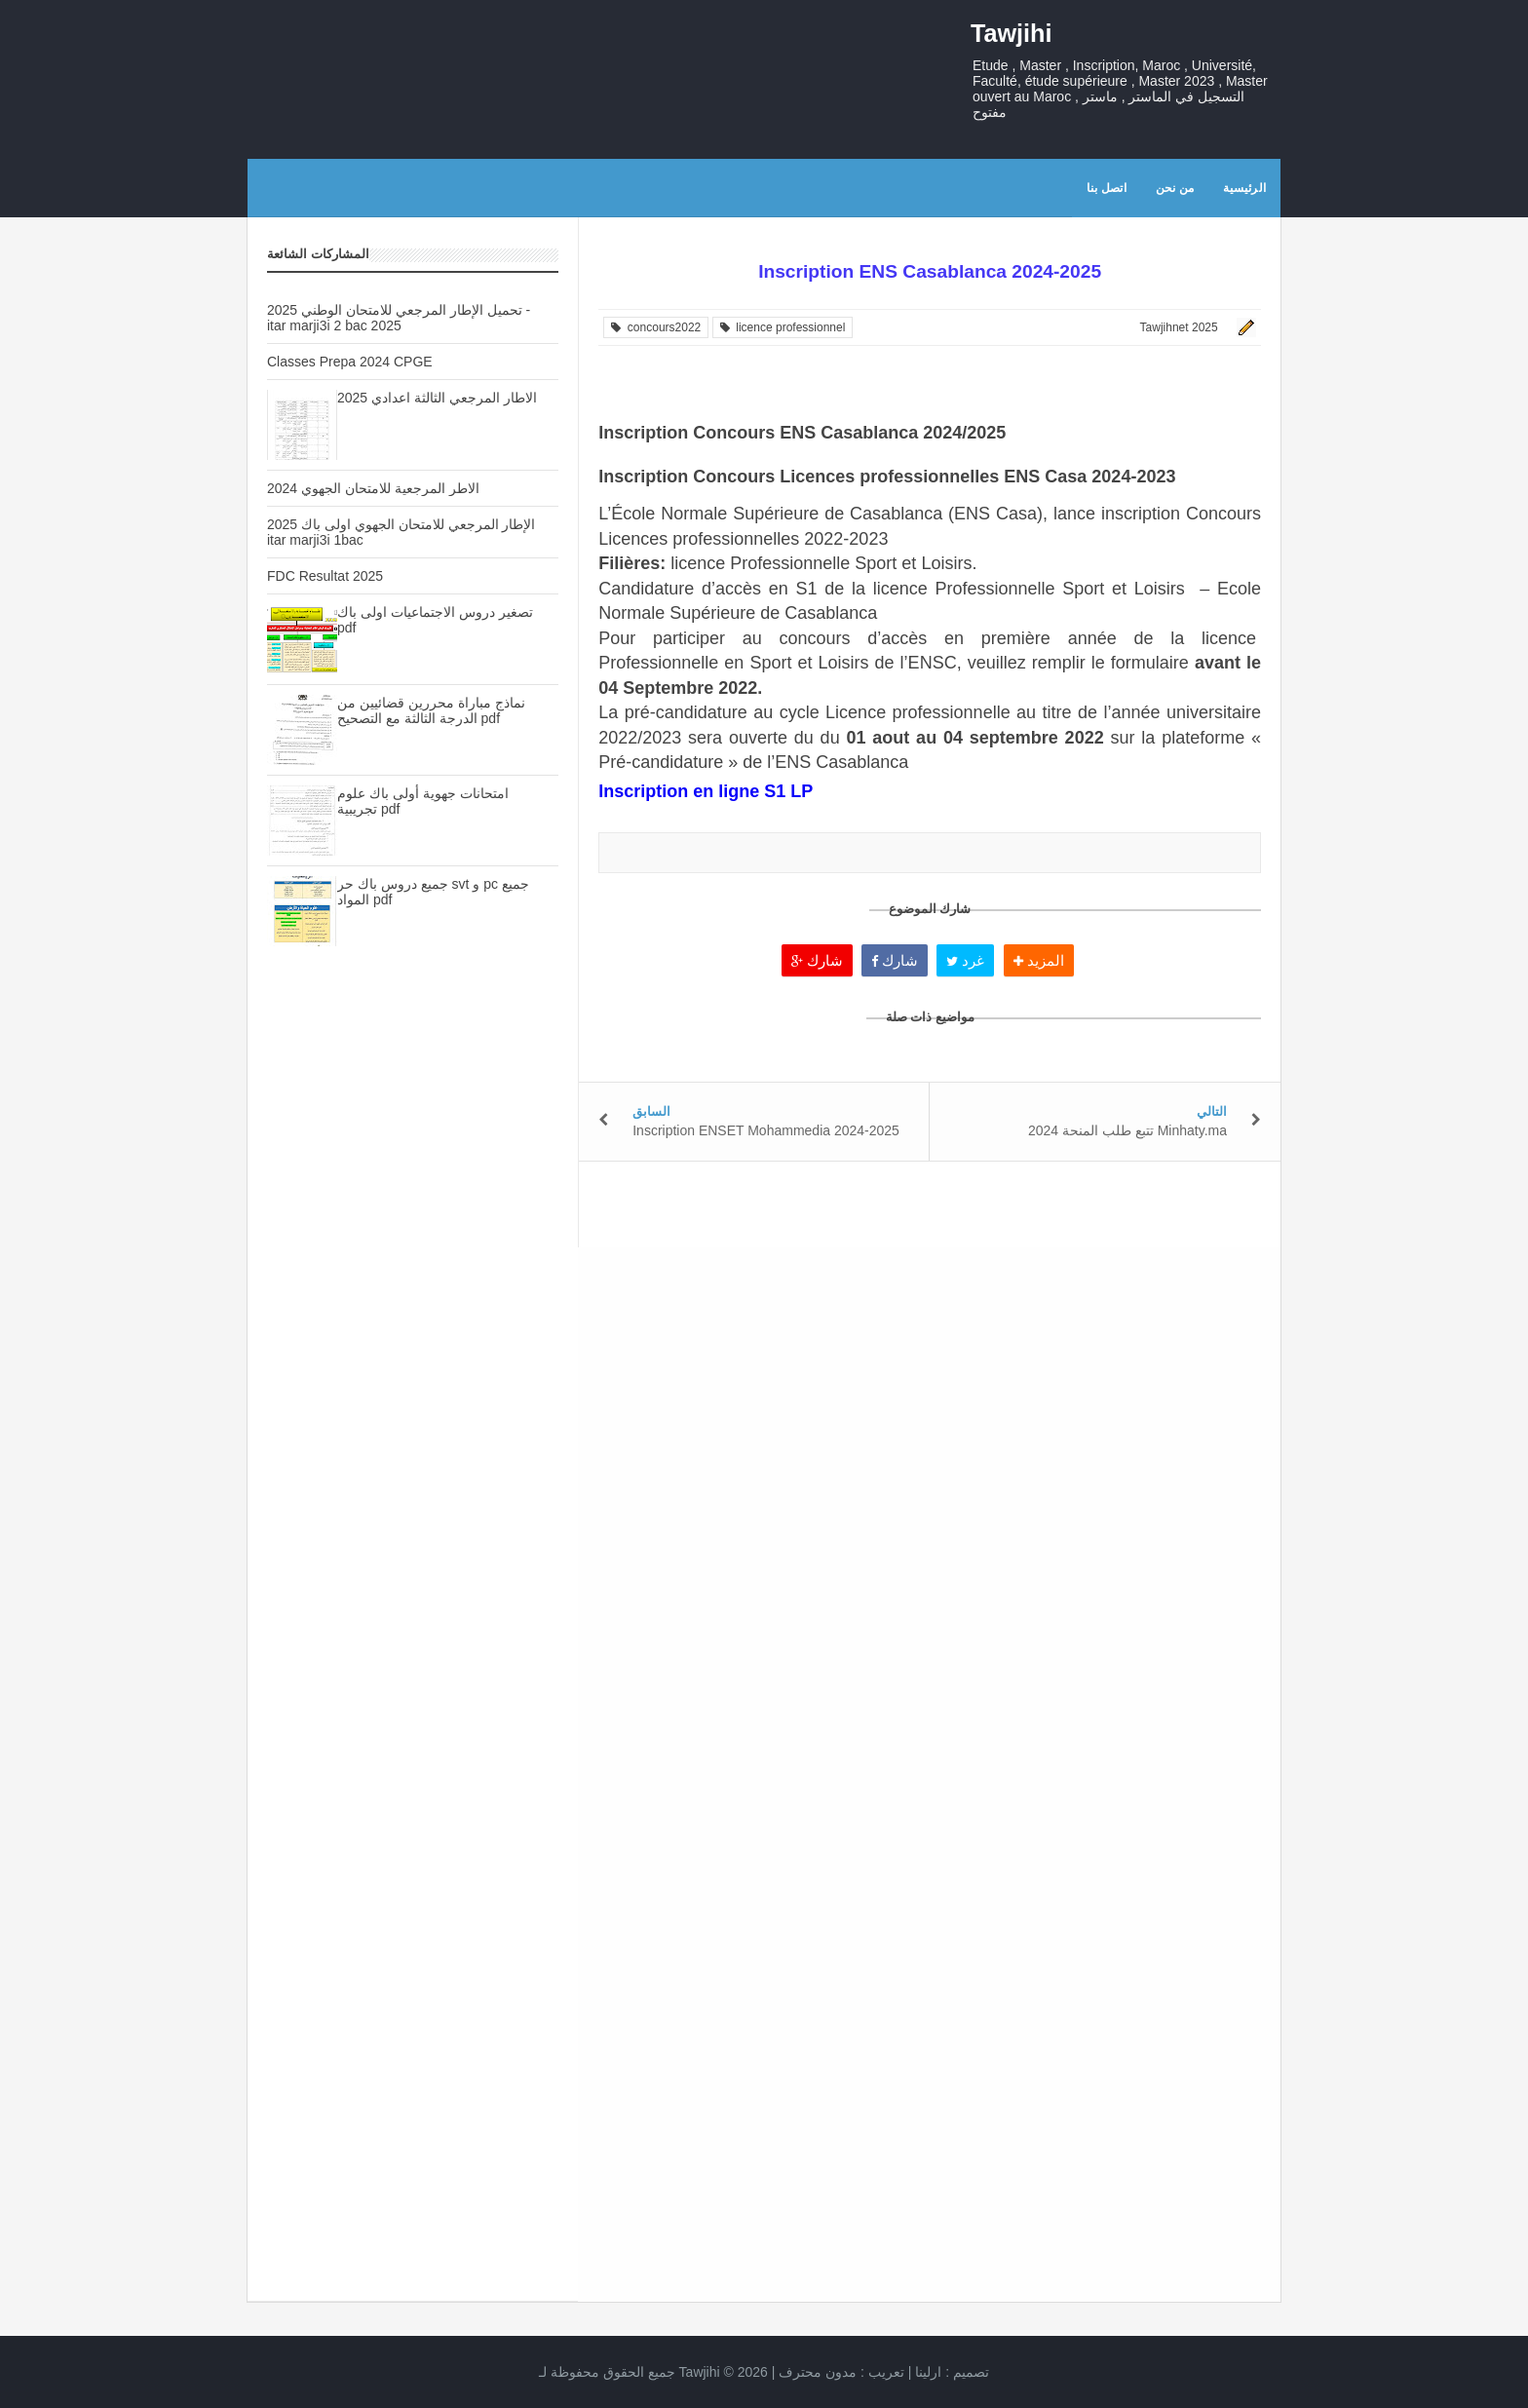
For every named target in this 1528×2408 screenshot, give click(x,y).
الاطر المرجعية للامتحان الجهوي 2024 (373, 488)
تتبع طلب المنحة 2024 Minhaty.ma (1127, 1130)
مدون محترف (818, 2372)
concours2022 (656, 327)
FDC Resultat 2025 (325, 576)
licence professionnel (783, 327)
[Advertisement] (412, 1306)
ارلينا (928, 2372)
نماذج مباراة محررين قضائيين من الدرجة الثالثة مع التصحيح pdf (431, 710)
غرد (965, 960)
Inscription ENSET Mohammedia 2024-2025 (765, 1130)
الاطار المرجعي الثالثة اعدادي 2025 (437, 397)
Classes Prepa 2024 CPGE (350, 361)
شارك (817, 960)
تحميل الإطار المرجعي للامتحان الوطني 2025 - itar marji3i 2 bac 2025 (398, 317)
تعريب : (841, 2372)
